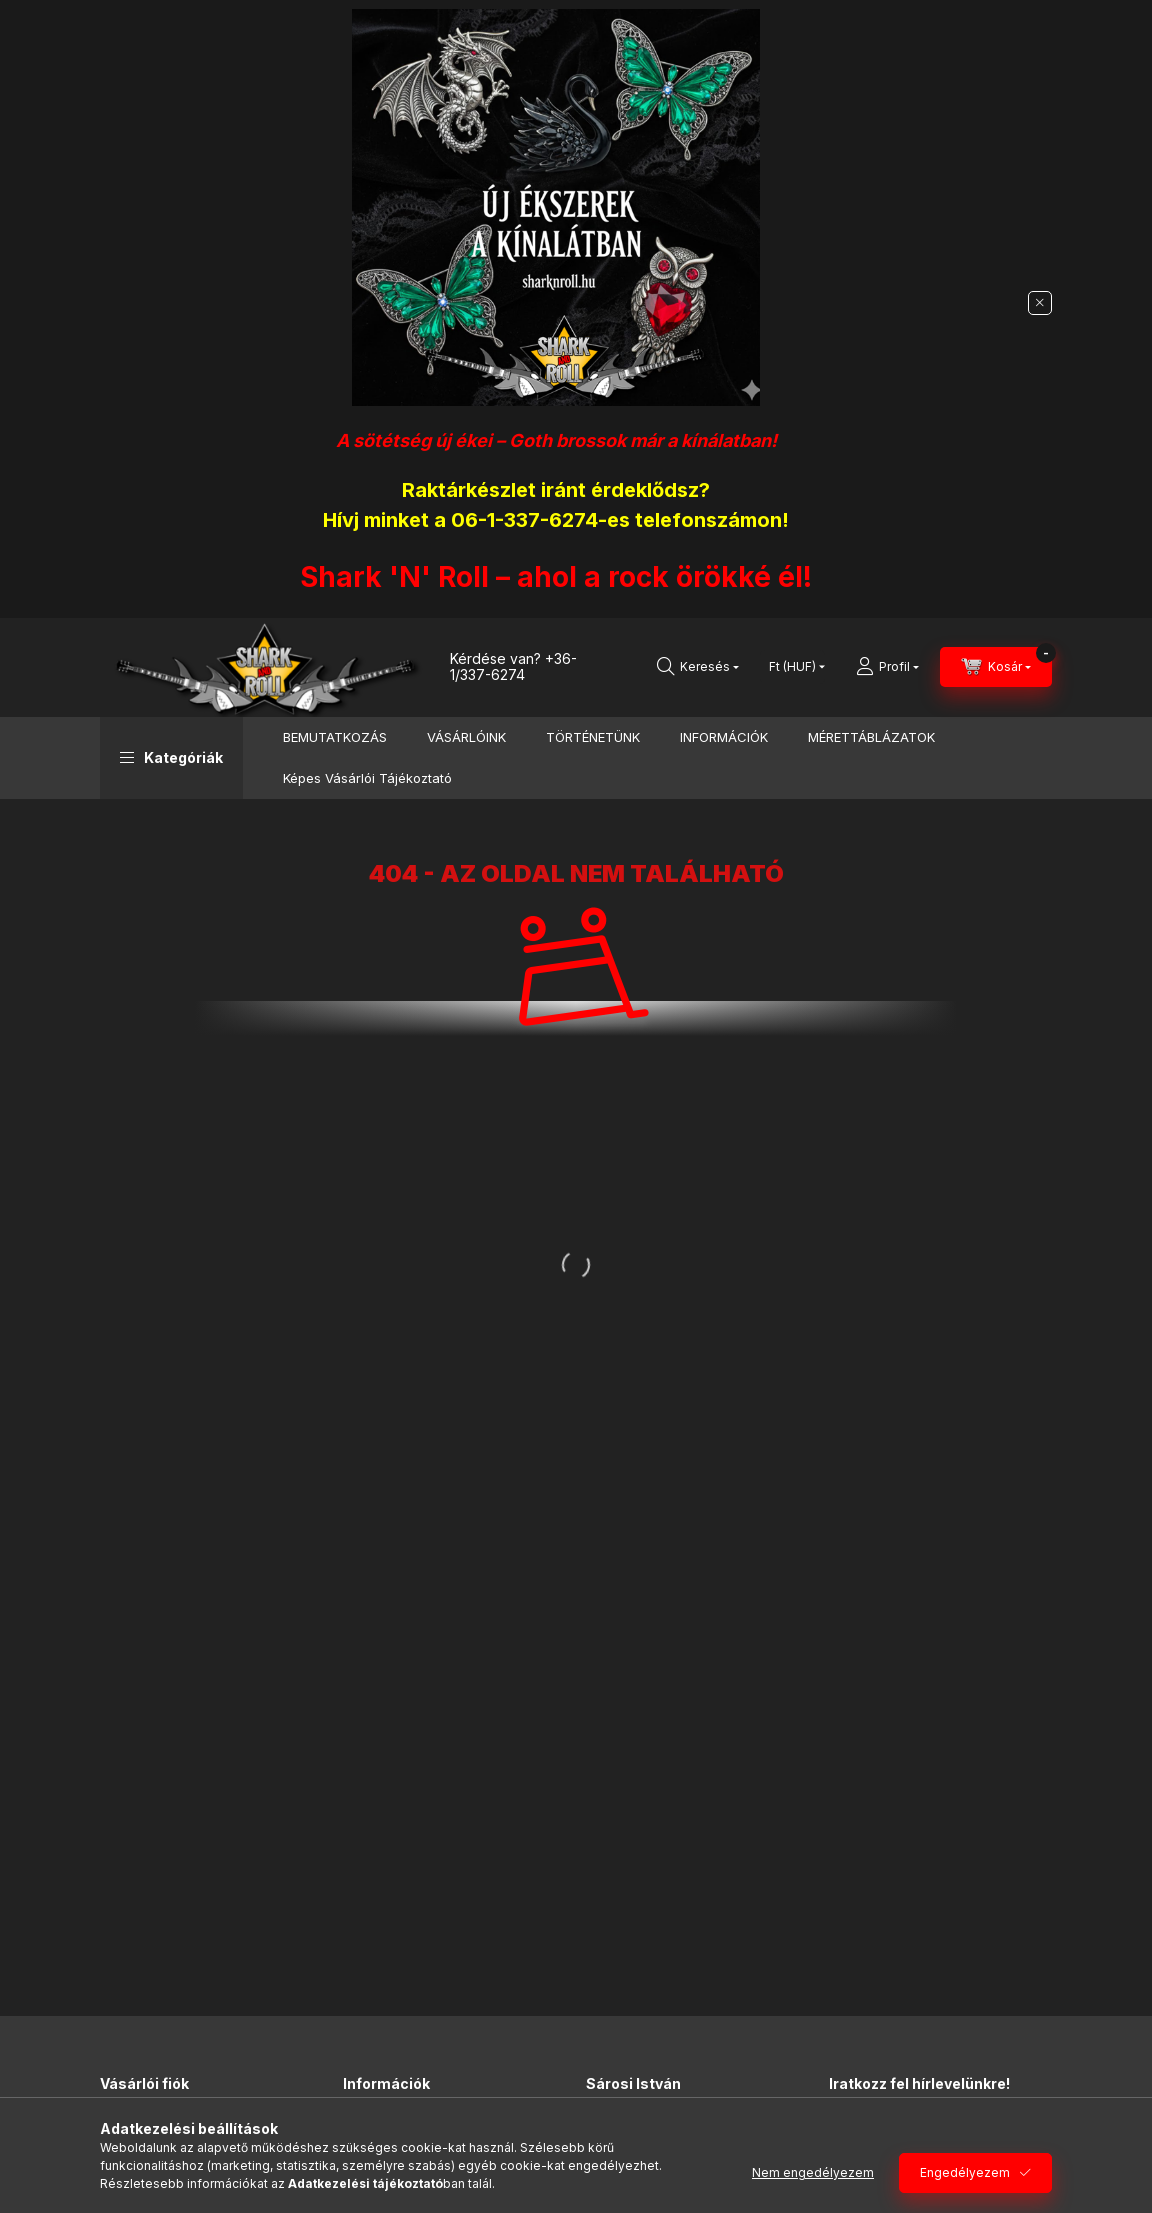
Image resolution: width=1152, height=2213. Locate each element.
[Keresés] (698, 667)
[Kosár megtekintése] (996, 667)
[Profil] (887, 667)
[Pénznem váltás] (792, 667)
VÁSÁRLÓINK (466, 737)
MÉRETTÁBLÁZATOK (871, 737)
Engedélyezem (965, 2172)
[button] (171, 758)
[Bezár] (1040, 303)
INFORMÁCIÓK (724, 737)
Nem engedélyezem (813, 2172)
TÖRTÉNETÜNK (593, 737)
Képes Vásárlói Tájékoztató (367, 778)
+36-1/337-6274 (513, 667)
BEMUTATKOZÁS (335, 737)
